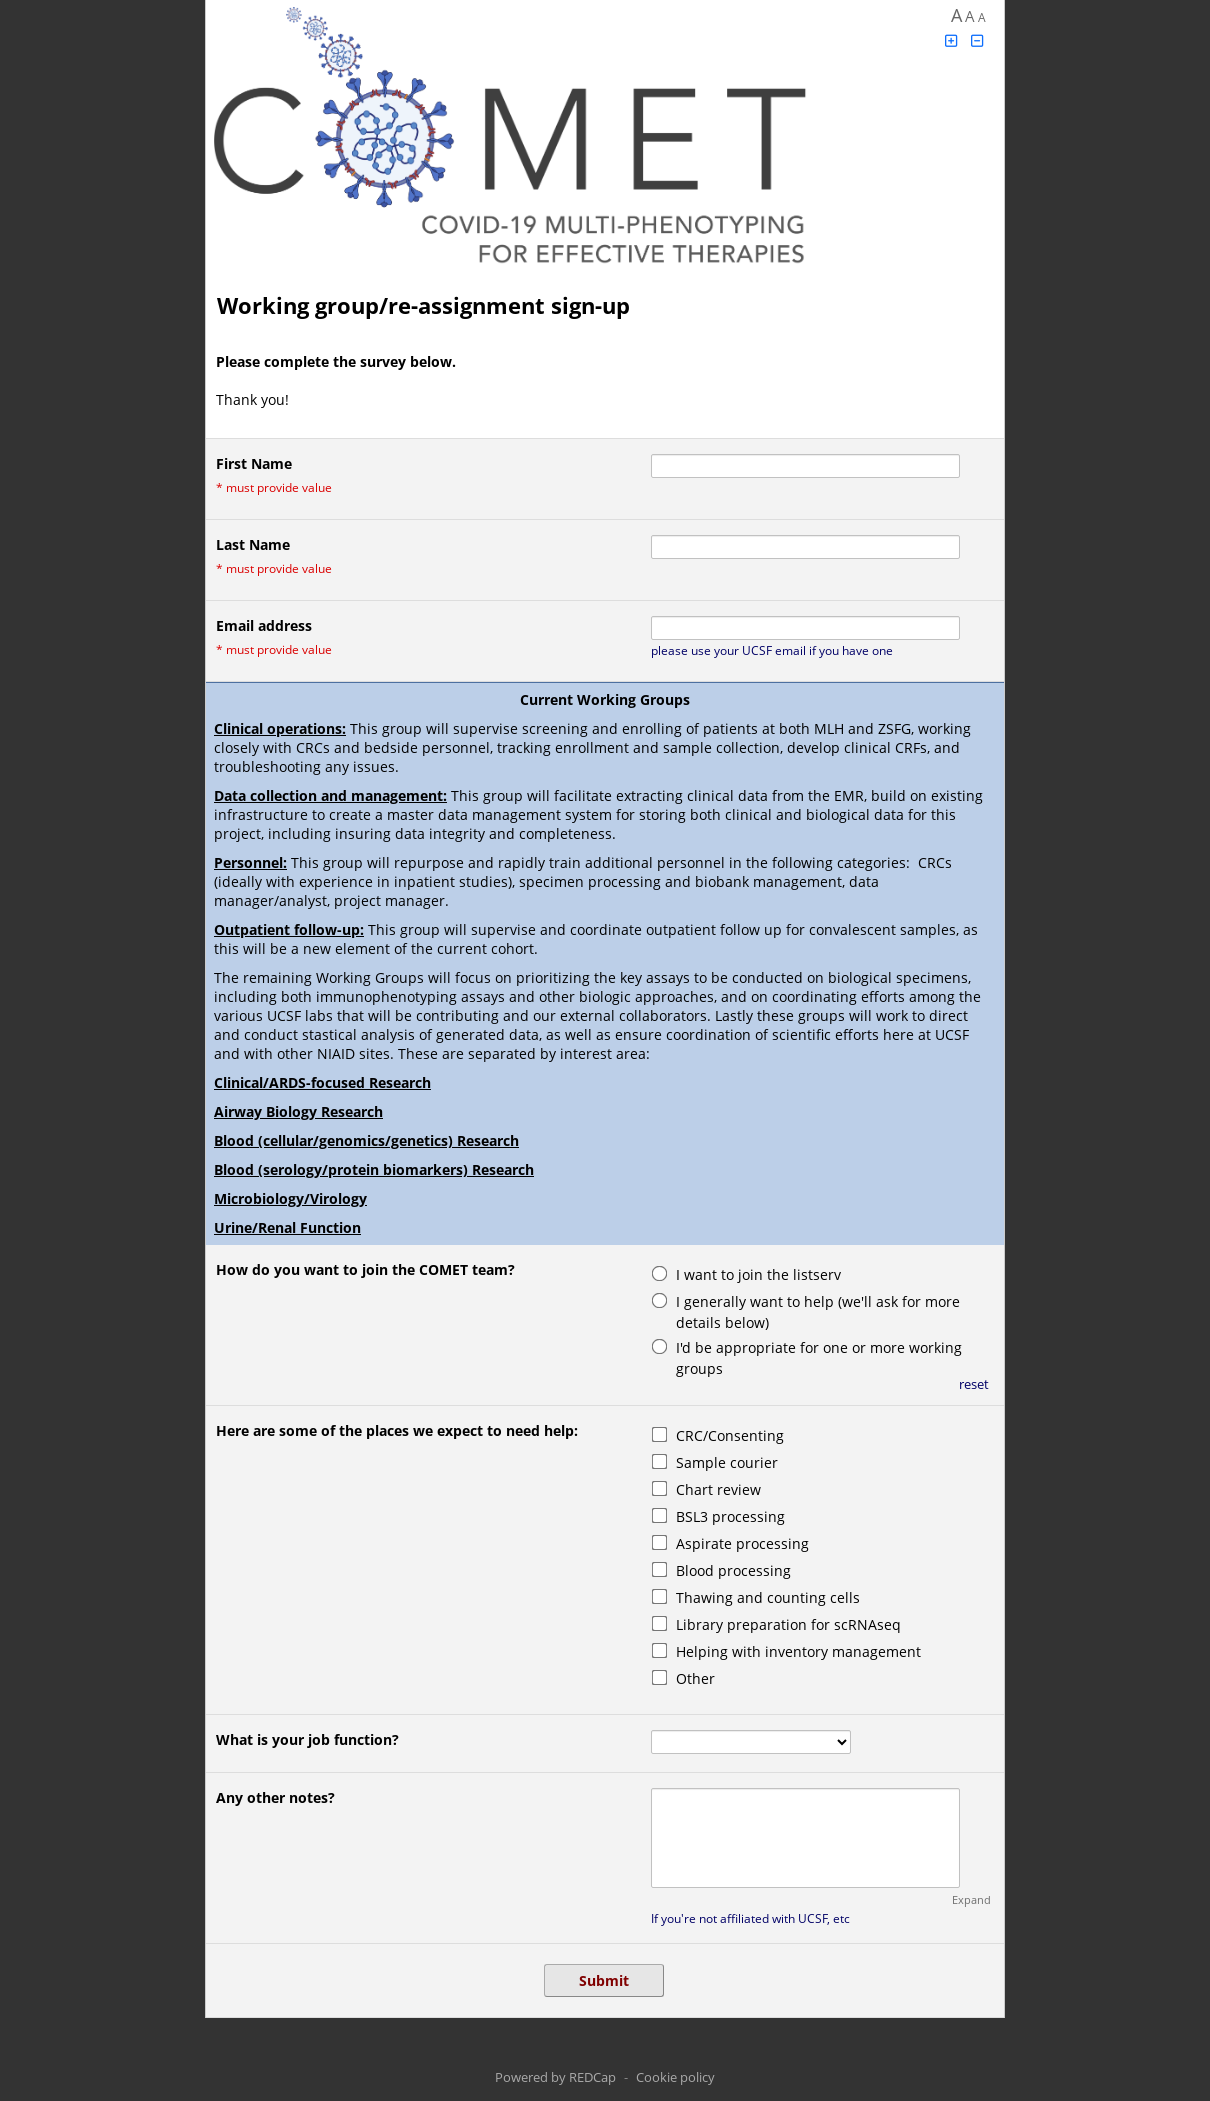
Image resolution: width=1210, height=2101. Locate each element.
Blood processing (733, 1570)
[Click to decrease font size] (978, 40)
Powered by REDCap (555, 2077)
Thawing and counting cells (768, 1597)
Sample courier (727, 1462)
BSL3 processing (730, 1516)
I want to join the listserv (758, 1274)
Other (695, 1678)
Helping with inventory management (798, 1651)
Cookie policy (675, 2077)
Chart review (718, 1489)
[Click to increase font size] (951, 40)
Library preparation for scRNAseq (788, 1624)
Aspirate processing (742, 1543)
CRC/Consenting (730, 1435)
